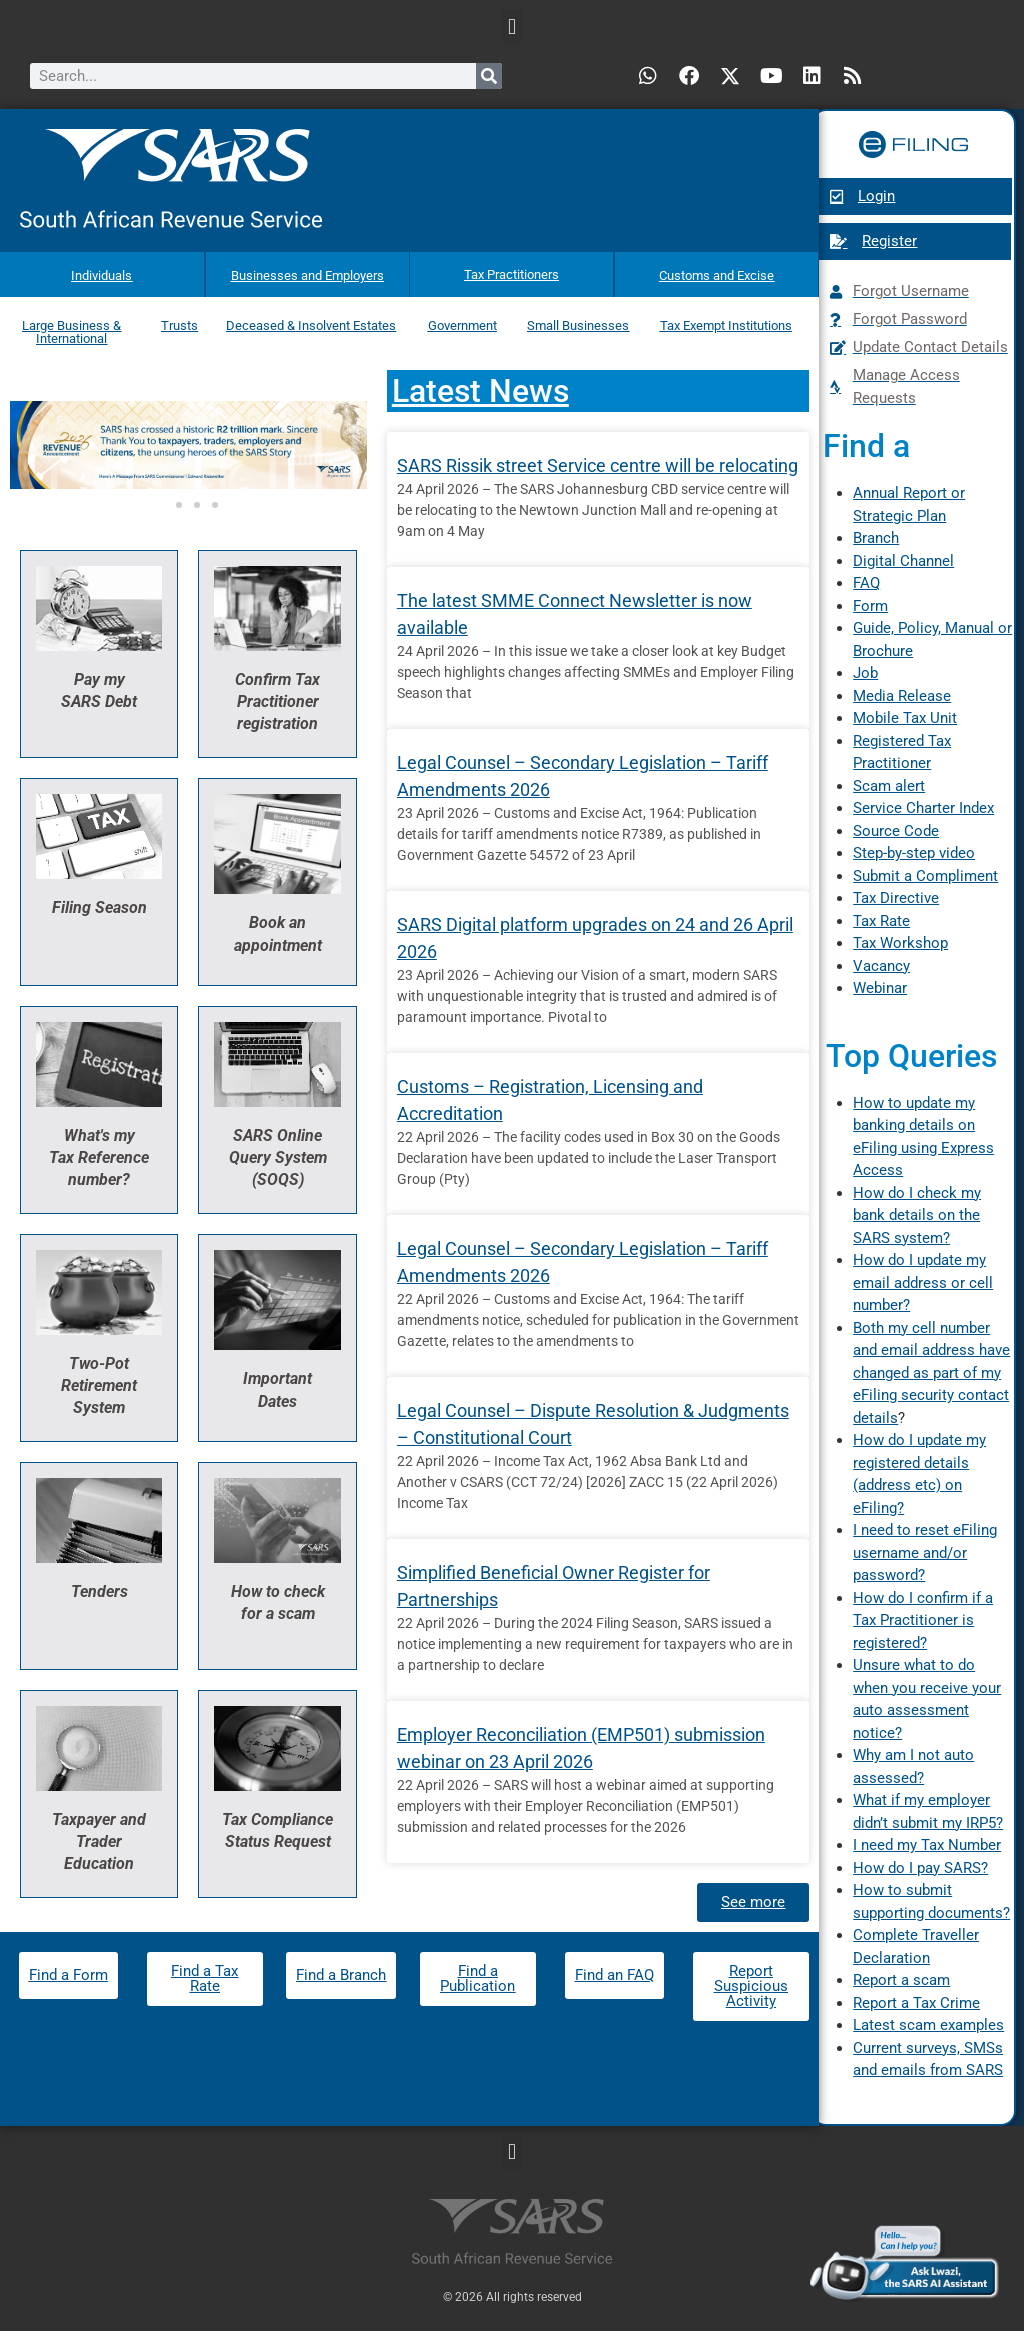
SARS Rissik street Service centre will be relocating (597, 446)
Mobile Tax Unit (905, 718)
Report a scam (901, 1980)
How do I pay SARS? (920, 1868)
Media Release (902, 696)
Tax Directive (896, 898)
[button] (511, 26)
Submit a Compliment (925, 876)
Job (865, 673)
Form (870, 606)
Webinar (880, 988)
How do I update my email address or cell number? (923, 1282)
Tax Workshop (900, 943)
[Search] (489, 76)
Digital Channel (903, 561)
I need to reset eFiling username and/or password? (925, 1552)
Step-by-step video (914, 853)
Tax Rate (881, 921)
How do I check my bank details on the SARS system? (917, 1215)
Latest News (480, 372)
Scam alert (889, 786)
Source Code (896, 831)
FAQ (866, 583)
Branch (876, 538)
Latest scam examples (928, 2025)
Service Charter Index (923, 808)
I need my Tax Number (927, 1845)
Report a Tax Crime (916, 2003)
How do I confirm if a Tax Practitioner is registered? (923, 1620)
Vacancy (881, 966)
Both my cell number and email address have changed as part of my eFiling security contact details (931, 1373)
